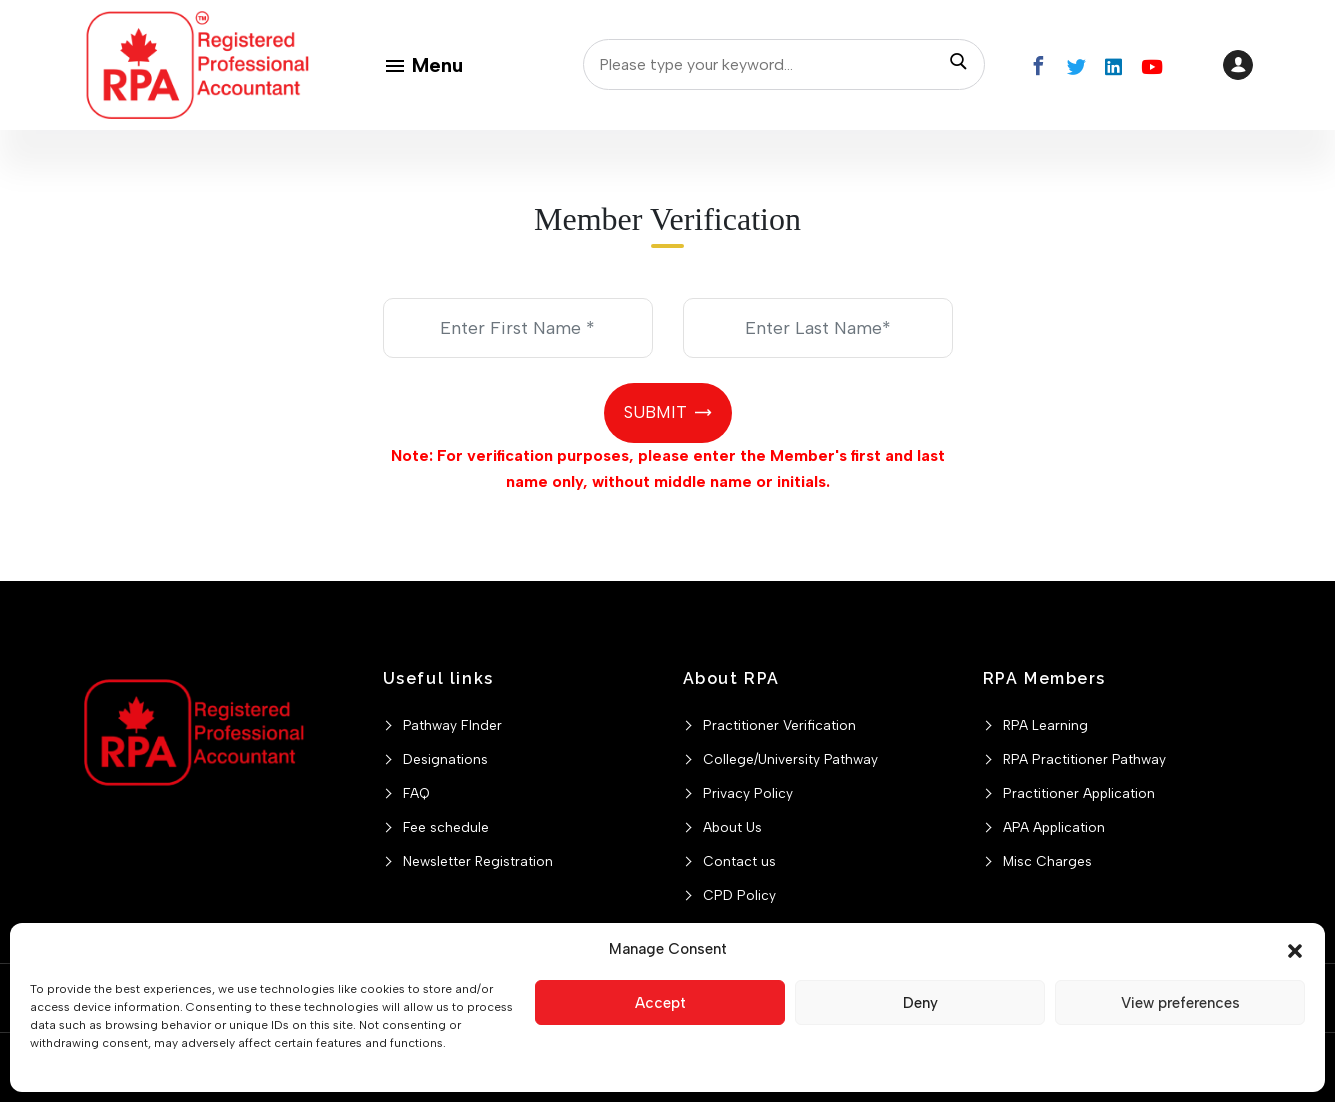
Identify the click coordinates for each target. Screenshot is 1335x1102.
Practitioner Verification (779, 725)
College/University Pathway (790, 759)
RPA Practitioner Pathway (1084, 759)
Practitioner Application (1079, 793)
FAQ (416, 793)
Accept (660, 1003)
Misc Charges (1047, 861)
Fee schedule (446, 827)
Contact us (739, 861)
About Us (732, 827)
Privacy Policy (748, 793)
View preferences (1180, 1003)
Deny (920, 1003)
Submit (655, 412)
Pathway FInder (452, 725)
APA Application (1054, 827)
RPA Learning (1045, 725)
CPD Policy (739, 895)
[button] (1295, 949)
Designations (445, 759)
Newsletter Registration (478, 861)
